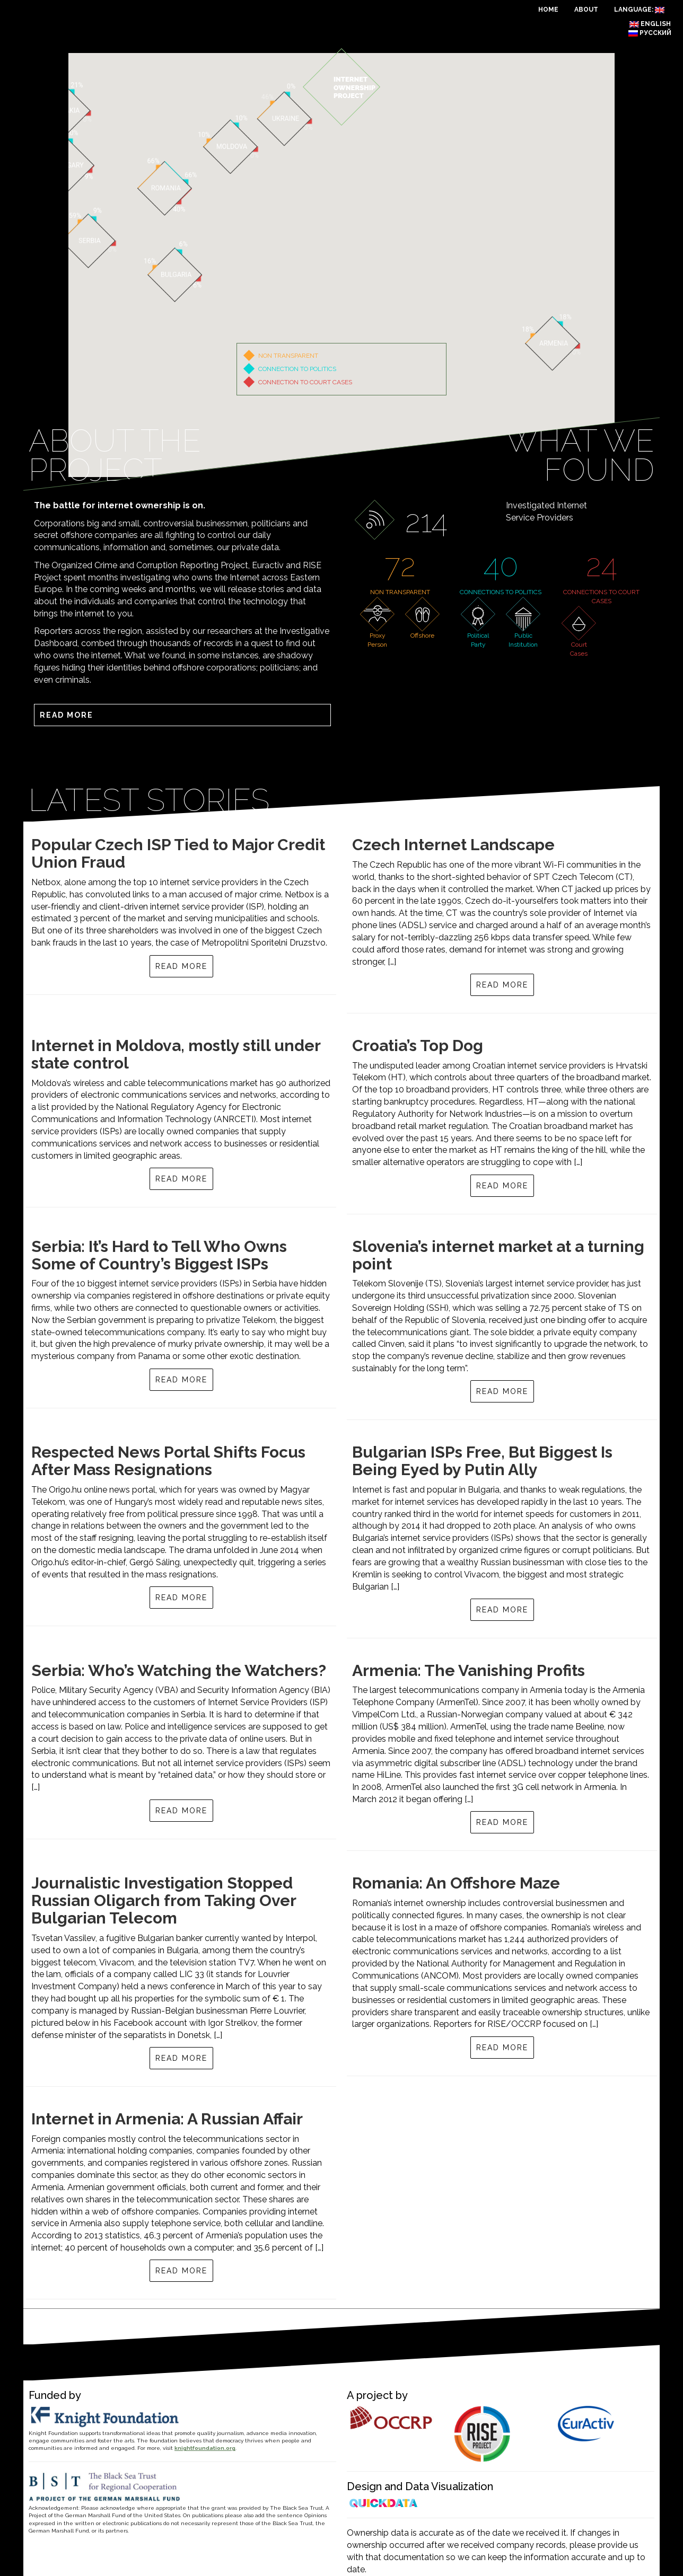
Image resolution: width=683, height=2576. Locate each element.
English (650, 24)
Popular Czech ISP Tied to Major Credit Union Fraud (178, 853)
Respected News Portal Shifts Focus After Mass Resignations (168, 1461)
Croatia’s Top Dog (417, 1045)
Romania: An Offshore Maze (456, 1883)
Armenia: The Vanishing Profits (468, 1670)
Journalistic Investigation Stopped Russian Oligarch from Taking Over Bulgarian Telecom (163, 1900)
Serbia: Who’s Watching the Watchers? (178, 1670)
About (586, 9)
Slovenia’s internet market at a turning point (498, 1255)
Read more (66, 715)
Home (548, 9)
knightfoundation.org (204, 2448)
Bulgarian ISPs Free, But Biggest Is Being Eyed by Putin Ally (482, 1461)
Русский (649, 33)
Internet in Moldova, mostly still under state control (175, 1054)
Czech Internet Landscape (453, 844)
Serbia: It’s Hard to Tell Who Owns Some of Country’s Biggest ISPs (159, 1255)
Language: (639, 9)
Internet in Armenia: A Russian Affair (167, 2119)
